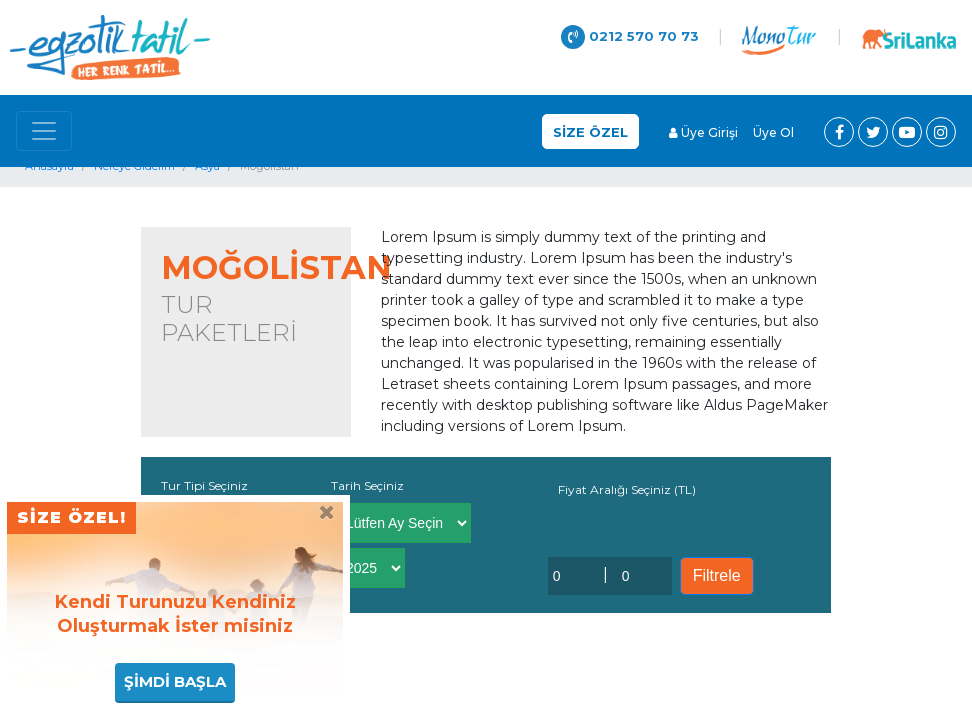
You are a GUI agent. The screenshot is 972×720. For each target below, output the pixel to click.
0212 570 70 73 (630, 37)
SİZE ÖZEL (590, 132)
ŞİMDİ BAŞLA (175, 681)
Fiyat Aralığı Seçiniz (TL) (627, 489)
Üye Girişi (703, 132)
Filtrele (717, 575)
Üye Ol (773, 132)
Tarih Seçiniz (367, 485)
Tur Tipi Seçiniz (204, 485)
